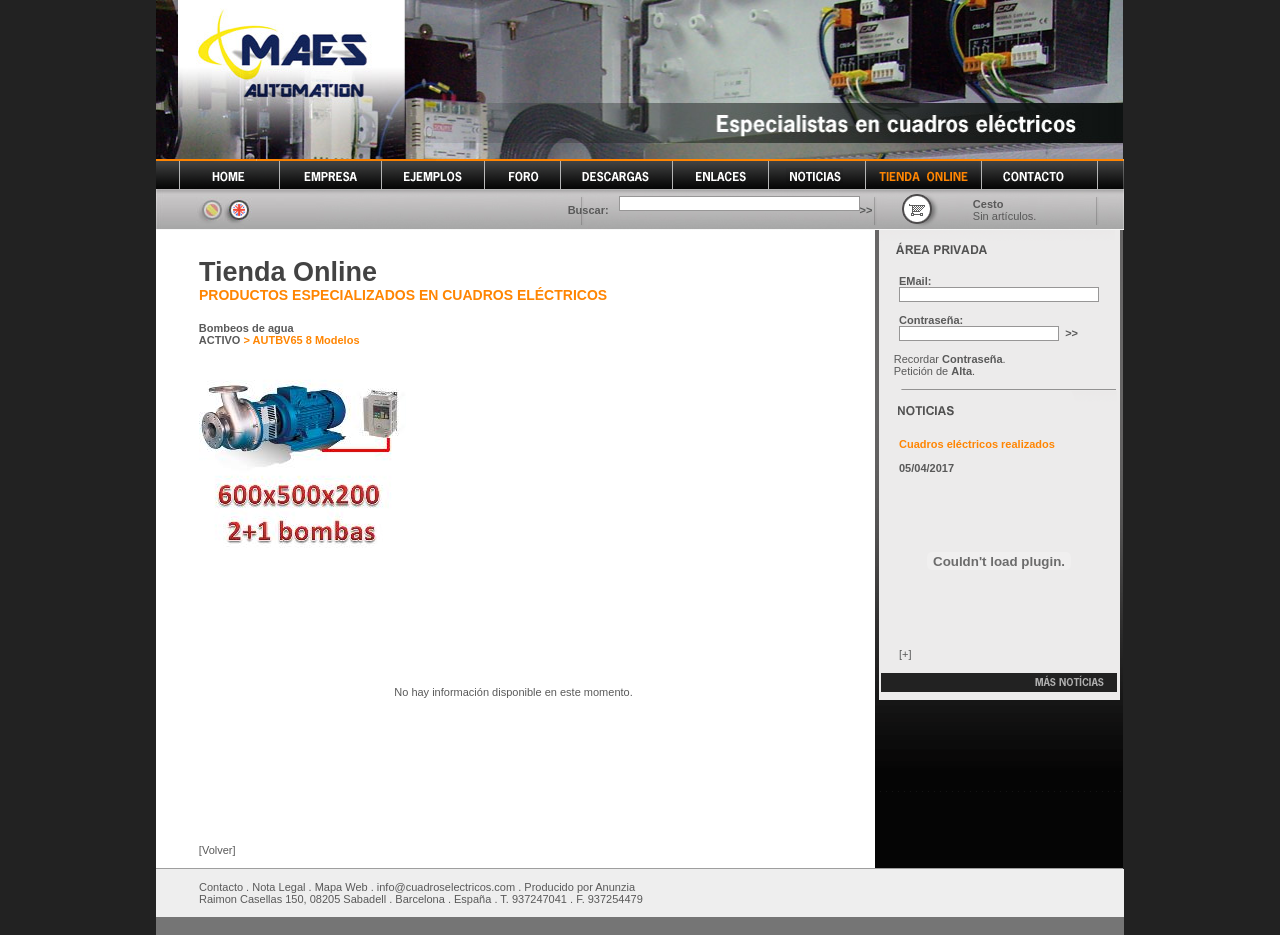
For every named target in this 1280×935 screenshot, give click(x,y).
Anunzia (615, 887)
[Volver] (217, 850)
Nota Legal (278, 887)
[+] (905, 654)
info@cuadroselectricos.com (446, 887)
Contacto (221, 887)
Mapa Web (341, 887)
